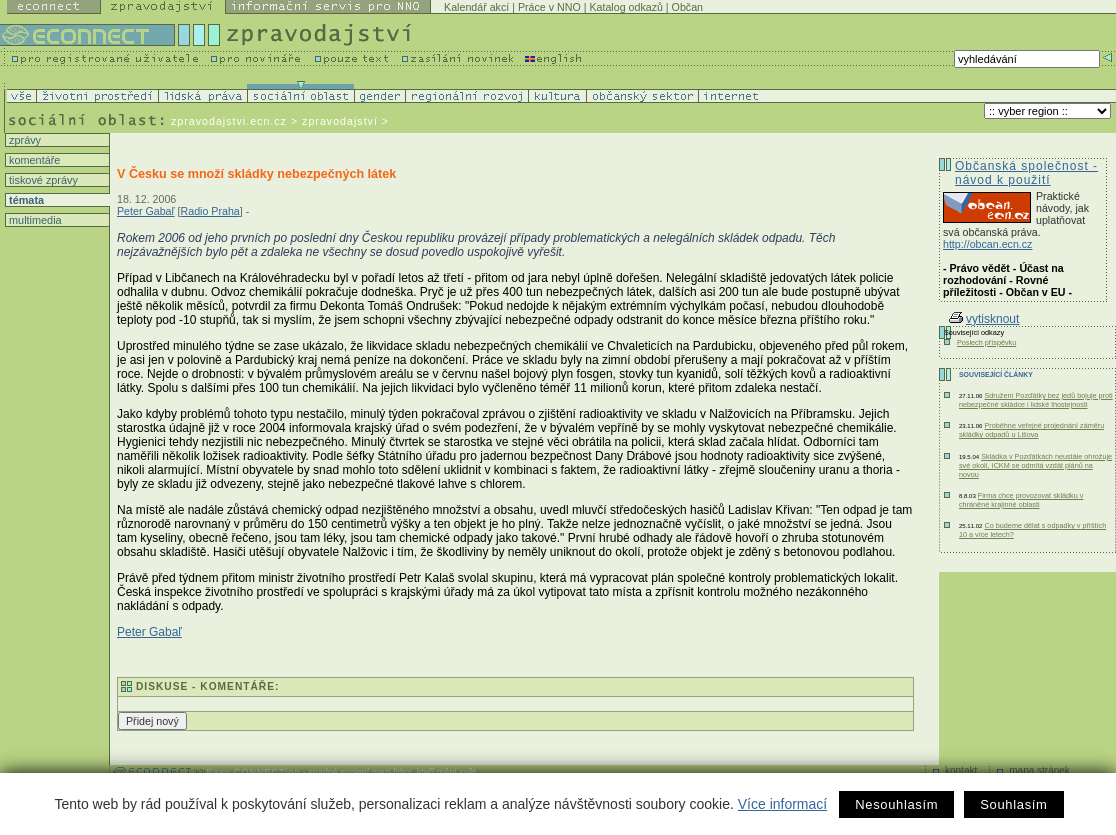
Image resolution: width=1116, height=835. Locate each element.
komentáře (33, 160)
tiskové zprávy (42, 180)
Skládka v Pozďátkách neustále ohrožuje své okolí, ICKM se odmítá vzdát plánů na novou (1035, 465)
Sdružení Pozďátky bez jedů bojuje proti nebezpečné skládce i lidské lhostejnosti (1036, 400)
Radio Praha (210, 211)
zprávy (23, 140)
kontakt (961, 770)
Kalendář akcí (476, 7)
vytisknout (984, 319)
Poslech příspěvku (986, 342)
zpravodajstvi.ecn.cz (229, 121)
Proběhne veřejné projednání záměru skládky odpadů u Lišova (1031, 430)
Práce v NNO (549, 7)
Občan (687, 7)
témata (25, 200)
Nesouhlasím (896, 804)
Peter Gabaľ (146, 211)
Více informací (782, 804)
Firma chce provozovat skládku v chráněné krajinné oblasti (1021, 500)
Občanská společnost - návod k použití (1026, 173)
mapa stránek (1039, 770)
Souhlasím (1013, 804)
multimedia (34, 220)
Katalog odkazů (625, 7)
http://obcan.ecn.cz (987, 244)
